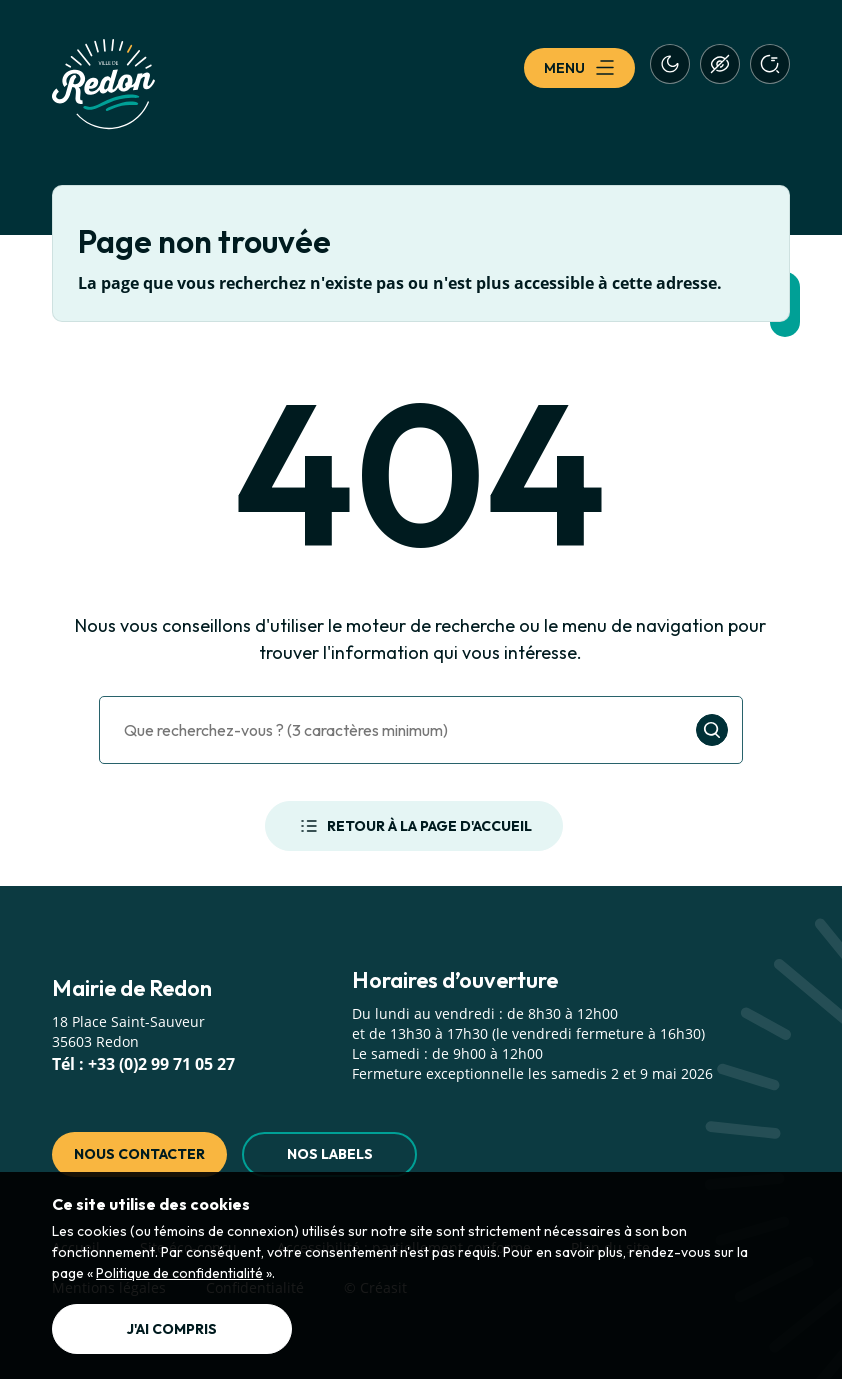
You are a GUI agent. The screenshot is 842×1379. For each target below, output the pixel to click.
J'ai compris (172, 1329)
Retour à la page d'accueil (414, 826)
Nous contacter (139, 1154)
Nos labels (330, 1154)
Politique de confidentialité (179, 1273)
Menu (579, 68)
